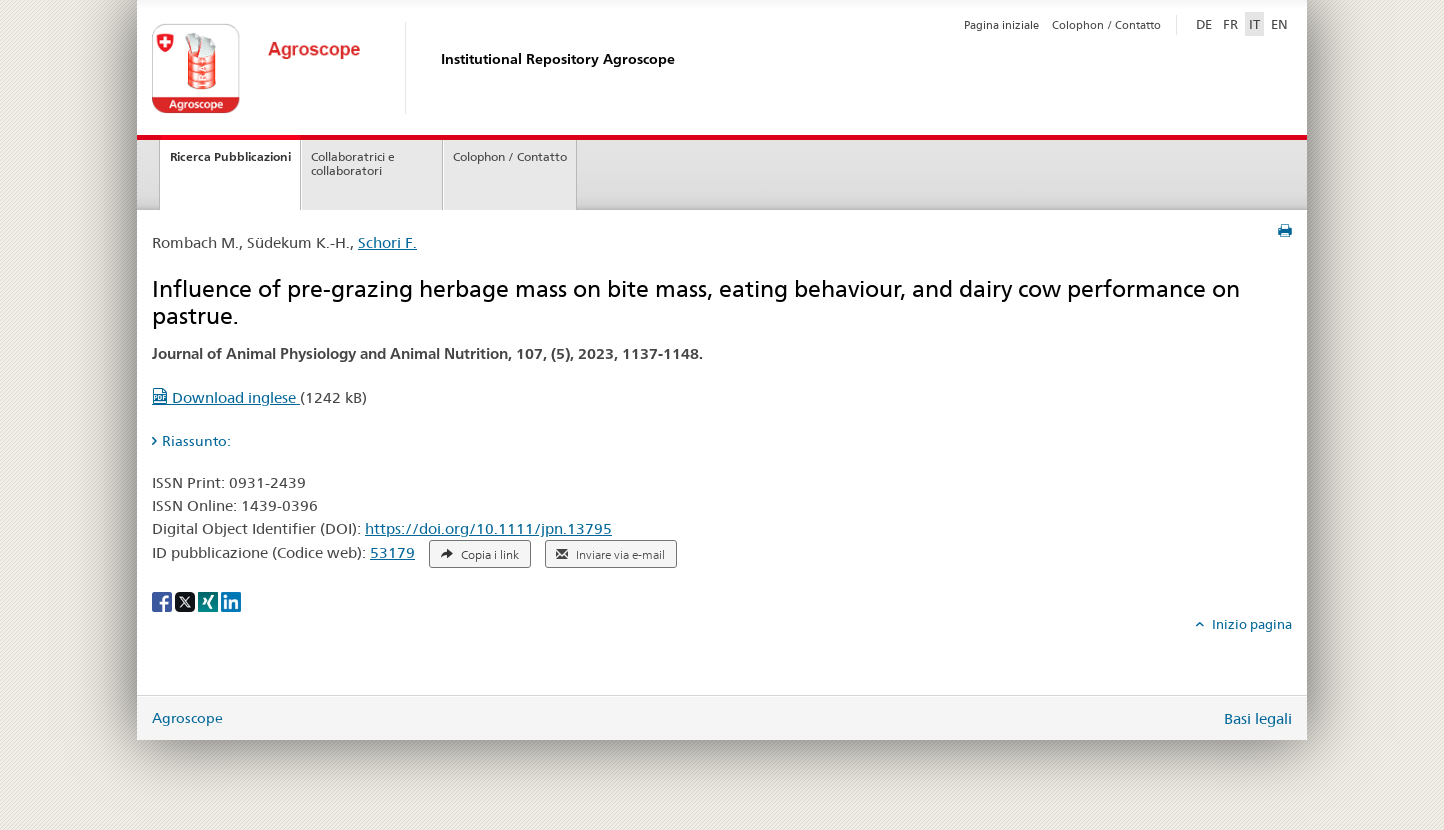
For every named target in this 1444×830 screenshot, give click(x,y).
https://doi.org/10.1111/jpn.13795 (488, 528)
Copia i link (480, 555)
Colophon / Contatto (1106, 25)
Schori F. (387, 242)
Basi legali (1258, 718)
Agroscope (187, 718)
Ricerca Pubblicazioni (230, 156)
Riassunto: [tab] (196, 441)
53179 (392, 552)
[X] (186, 600)
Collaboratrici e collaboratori (353, 164)
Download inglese (226, 397)
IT (1254, 24)
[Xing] (209, 600)
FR (1230, 24)
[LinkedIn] (231, 600)
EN (1279, 24)
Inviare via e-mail (610, 555)
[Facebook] (163, 600)
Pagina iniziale (1001, 25)
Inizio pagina (1250, 624)
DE (1206, 23)
